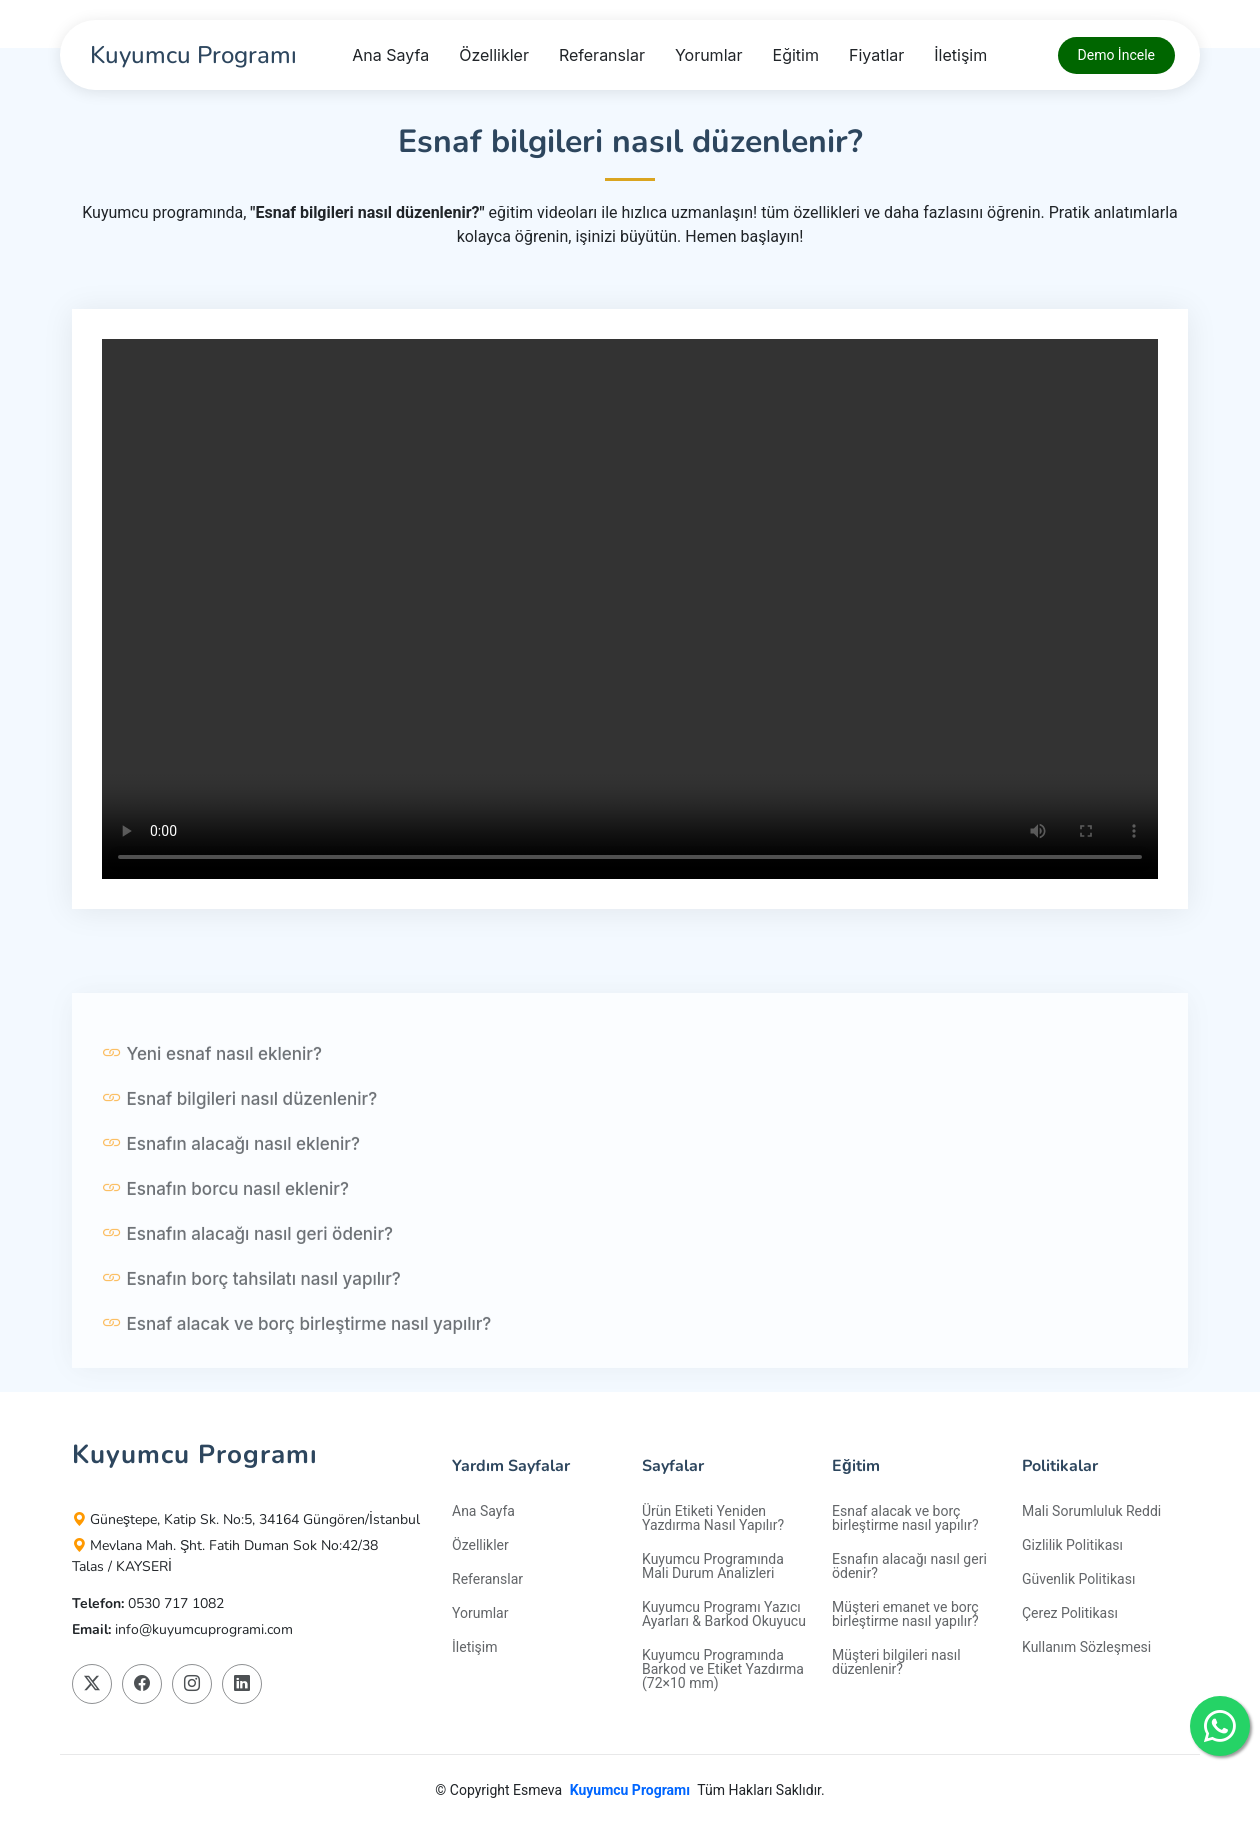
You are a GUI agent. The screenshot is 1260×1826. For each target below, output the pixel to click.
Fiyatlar (876, 55)
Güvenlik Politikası (1078, 1579)
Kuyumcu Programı (630, 1790)
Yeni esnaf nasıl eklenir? (212, 1105)
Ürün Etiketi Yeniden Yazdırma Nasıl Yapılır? (713, 1518)
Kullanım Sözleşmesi (1086, 1647)
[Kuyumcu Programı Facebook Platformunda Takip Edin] (142, 1684)
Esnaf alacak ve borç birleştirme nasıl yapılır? (296, 1375)
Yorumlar (709, 55)
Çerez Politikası (1070, 1613)
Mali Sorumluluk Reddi (1091, 1511)
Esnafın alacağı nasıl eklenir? (231, 1195)
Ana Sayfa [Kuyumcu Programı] (390, 55)
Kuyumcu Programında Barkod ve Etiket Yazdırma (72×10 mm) (723, 1669)
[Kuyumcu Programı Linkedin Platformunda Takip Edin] (242, 1684)
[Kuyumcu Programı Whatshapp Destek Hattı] (1220, 1726)
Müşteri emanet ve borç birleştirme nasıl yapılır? (905, 1614)
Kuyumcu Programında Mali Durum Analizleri (713, 1566)
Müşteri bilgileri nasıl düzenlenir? (896, 1662)
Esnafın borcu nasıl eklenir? (225, 1240)
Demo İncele (1116, 55)
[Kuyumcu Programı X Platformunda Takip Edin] (92, 1684)
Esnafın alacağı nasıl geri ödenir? (247, 1285)
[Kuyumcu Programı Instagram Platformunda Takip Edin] (192, 1684)
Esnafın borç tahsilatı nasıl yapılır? (251, 1330)
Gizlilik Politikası (1072, 1545)
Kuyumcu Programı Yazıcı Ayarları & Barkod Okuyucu (724, 1614)
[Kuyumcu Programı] (191, 55)
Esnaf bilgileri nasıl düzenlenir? (239, 1150)
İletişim (960, 55)
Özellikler (494, 55)
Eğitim (796, 55)
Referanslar (602, 55)
